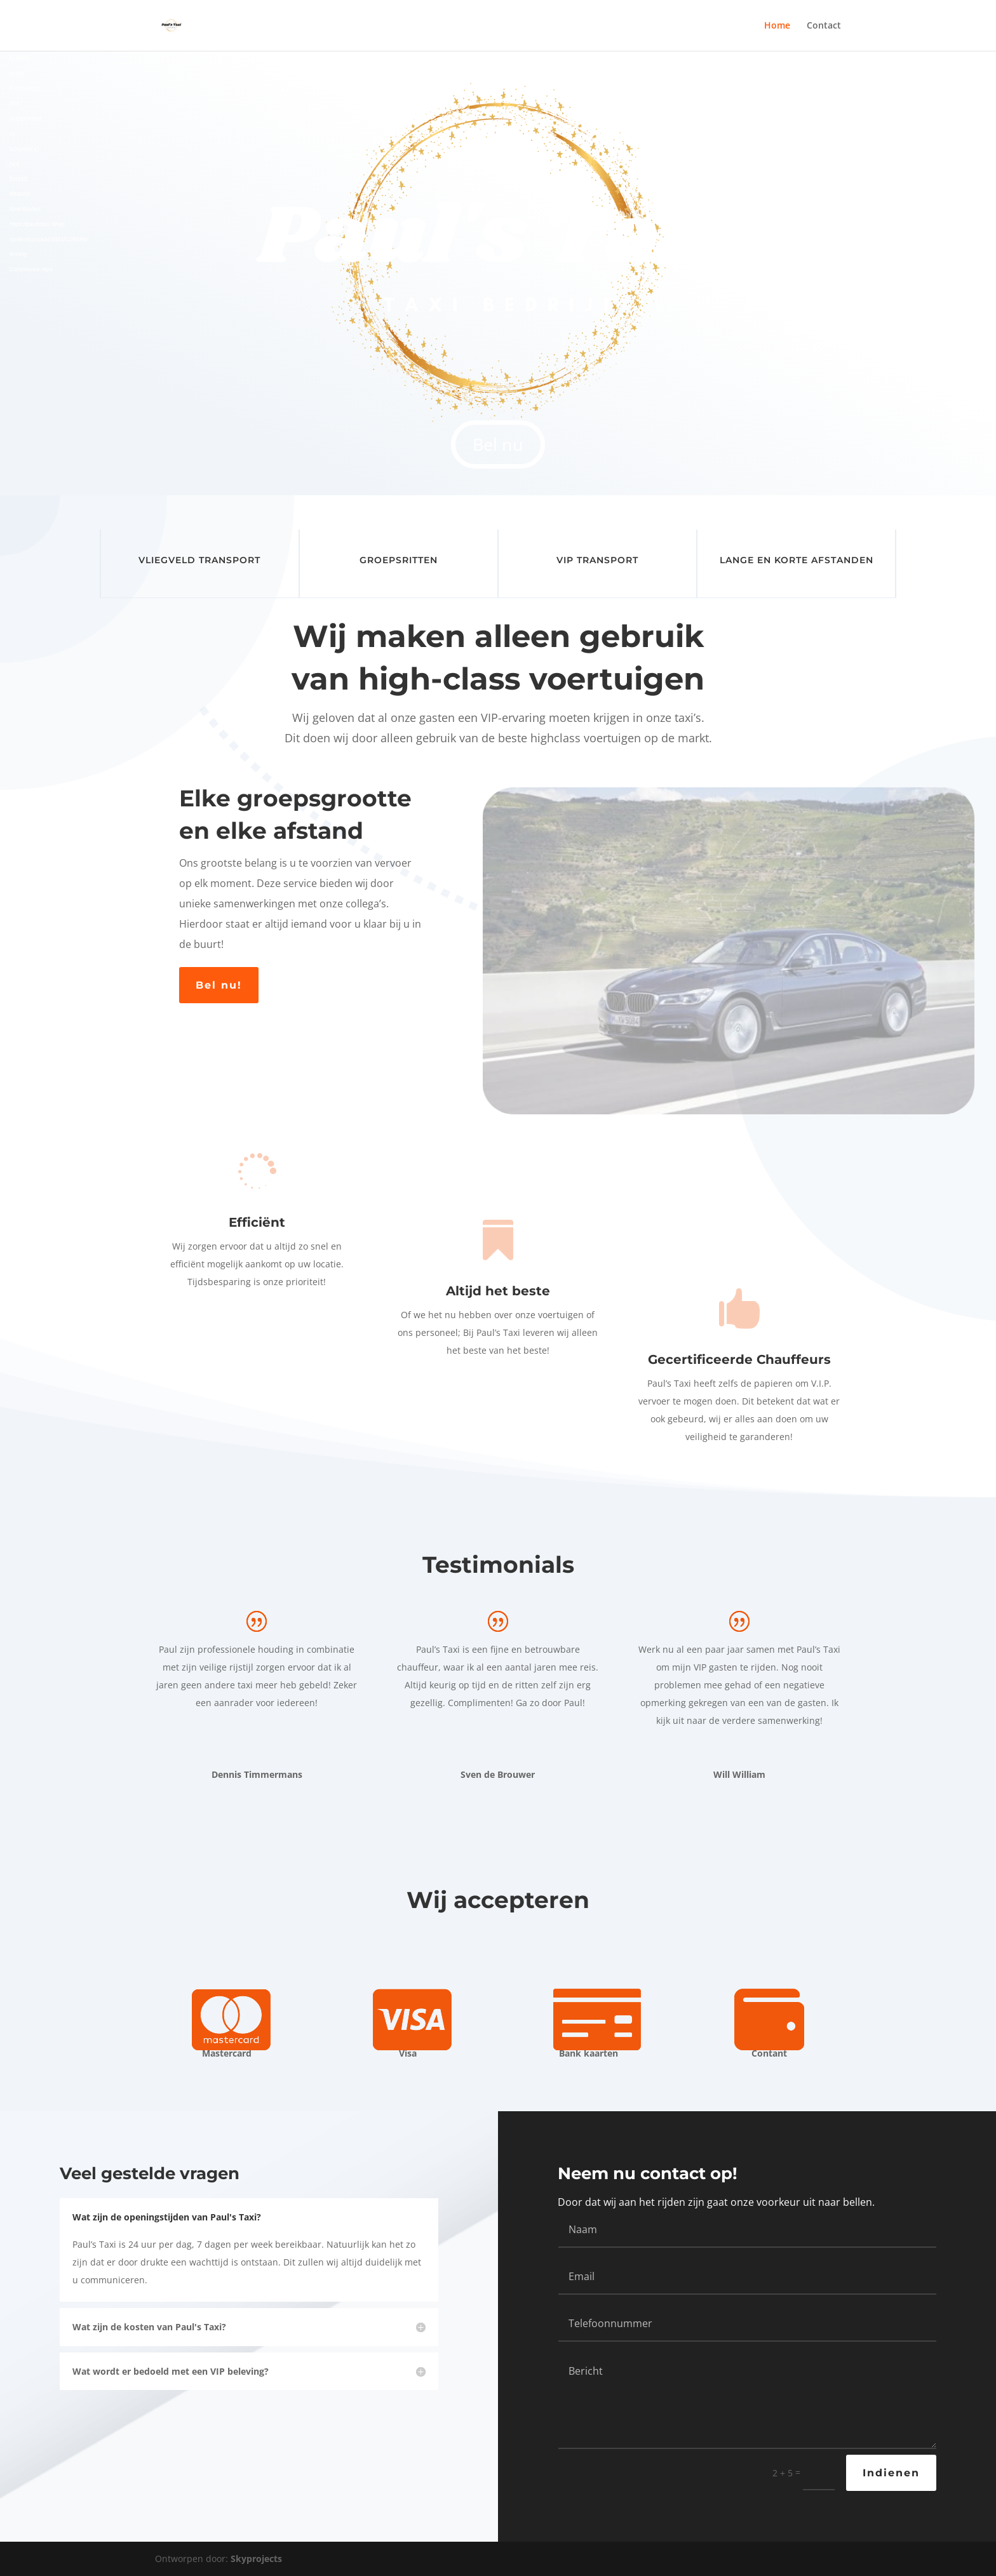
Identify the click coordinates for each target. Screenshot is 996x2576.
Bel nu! (219, 985)
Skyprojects (256, 2559)
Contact (824, 26)
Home (777, 26)
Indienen (891, 2473)
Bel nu (498, 444)
